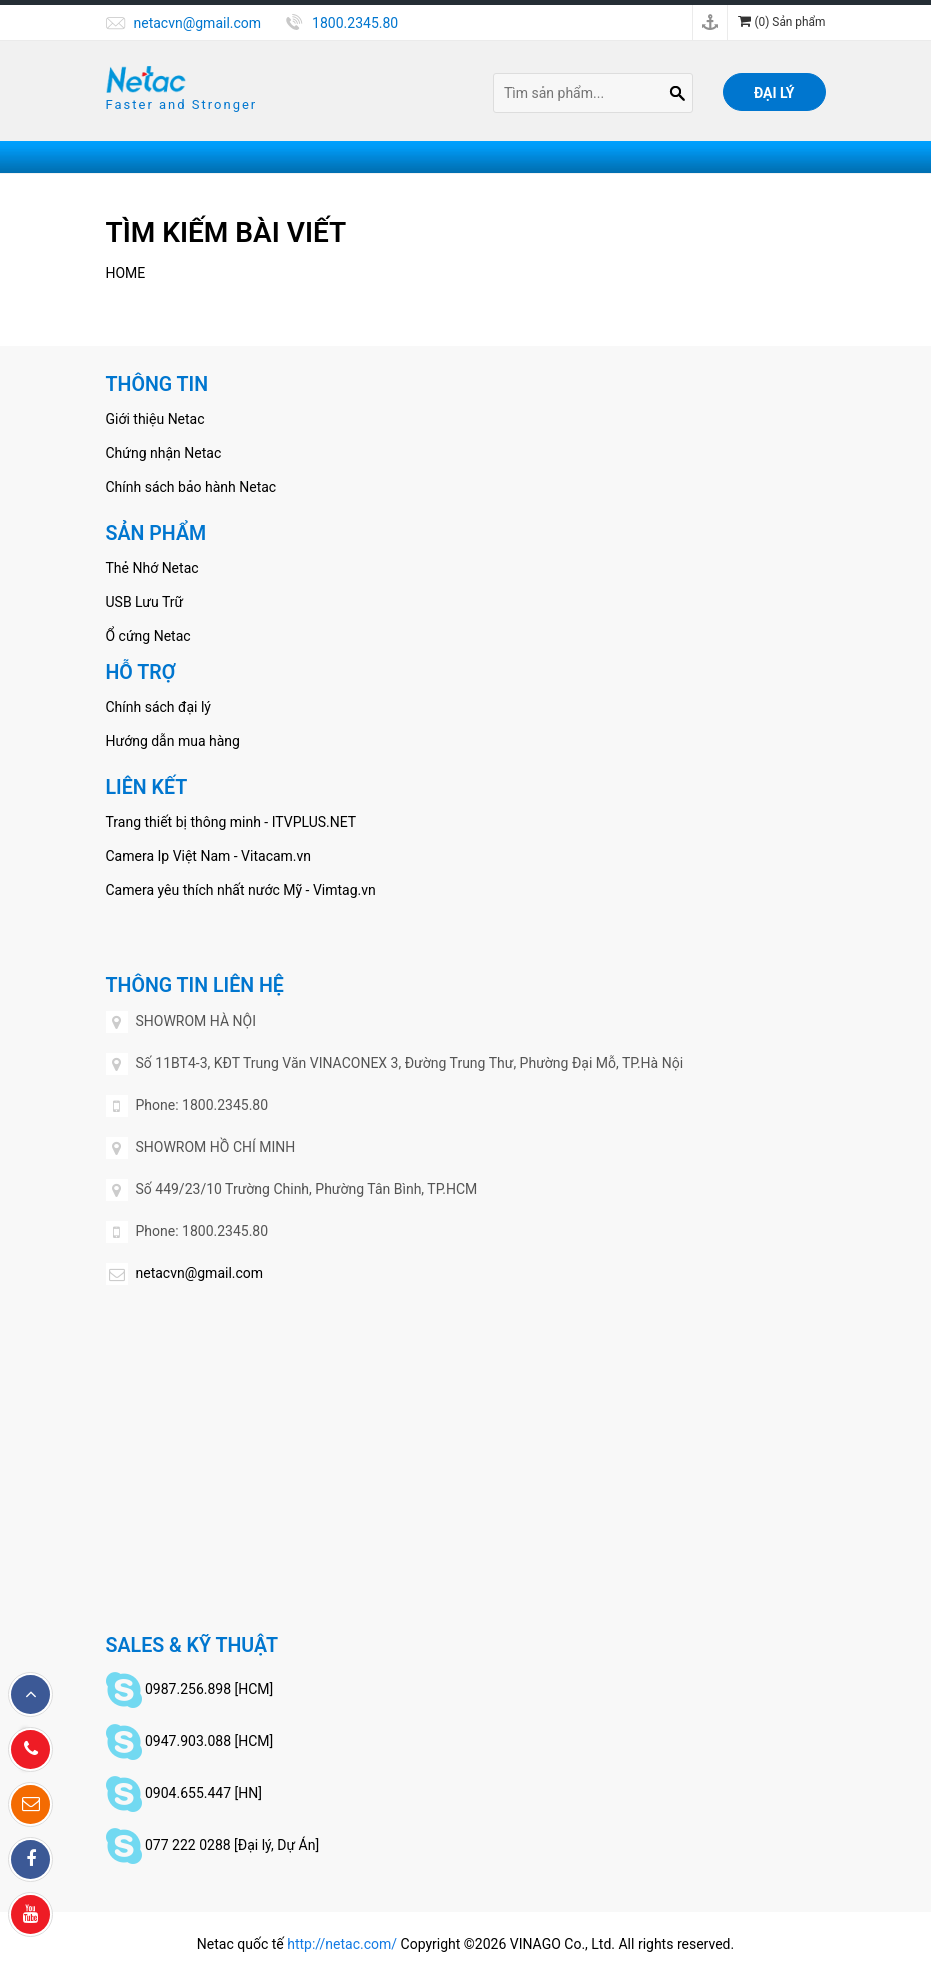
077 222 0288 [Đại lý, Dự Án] (232, 1845)
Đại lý (774, 93)
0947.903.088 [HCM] (209, 1741)
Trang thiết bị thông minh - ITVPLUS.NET (231, 822)
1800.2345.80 (355, 23)
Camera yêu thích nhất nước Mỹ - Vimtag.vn (241, 890)
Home (126, 273)
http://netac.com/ (342, 1944)
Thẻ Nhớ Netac (152, 568)
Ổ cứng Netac (148, 636)
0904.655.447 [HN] (203, 1793)
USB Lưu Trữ (145, 602)
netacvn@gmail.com (198, 23)
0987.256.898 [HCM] (209, 1689)
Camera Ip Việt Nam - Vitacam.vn (209, 856)
